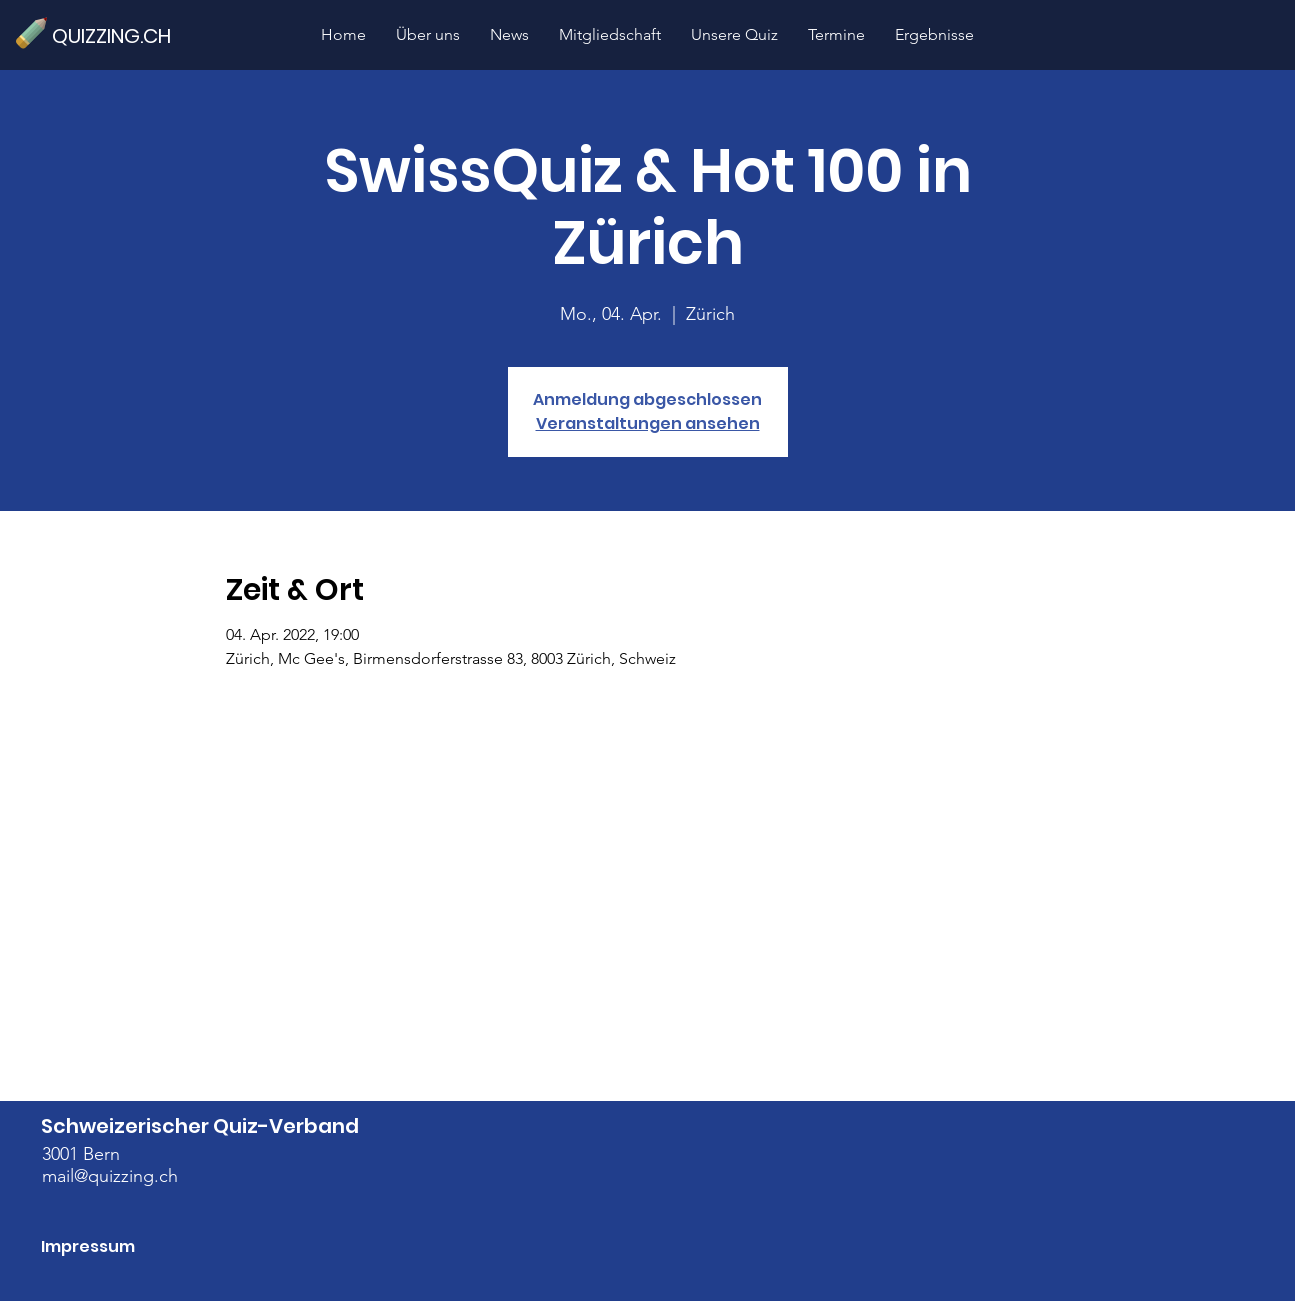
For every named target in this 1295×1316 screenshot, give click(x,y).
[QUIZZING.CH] (120, 35)
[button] (734, 34)
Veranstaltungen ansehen (648, 423)
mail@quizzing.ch (110, 1176)
